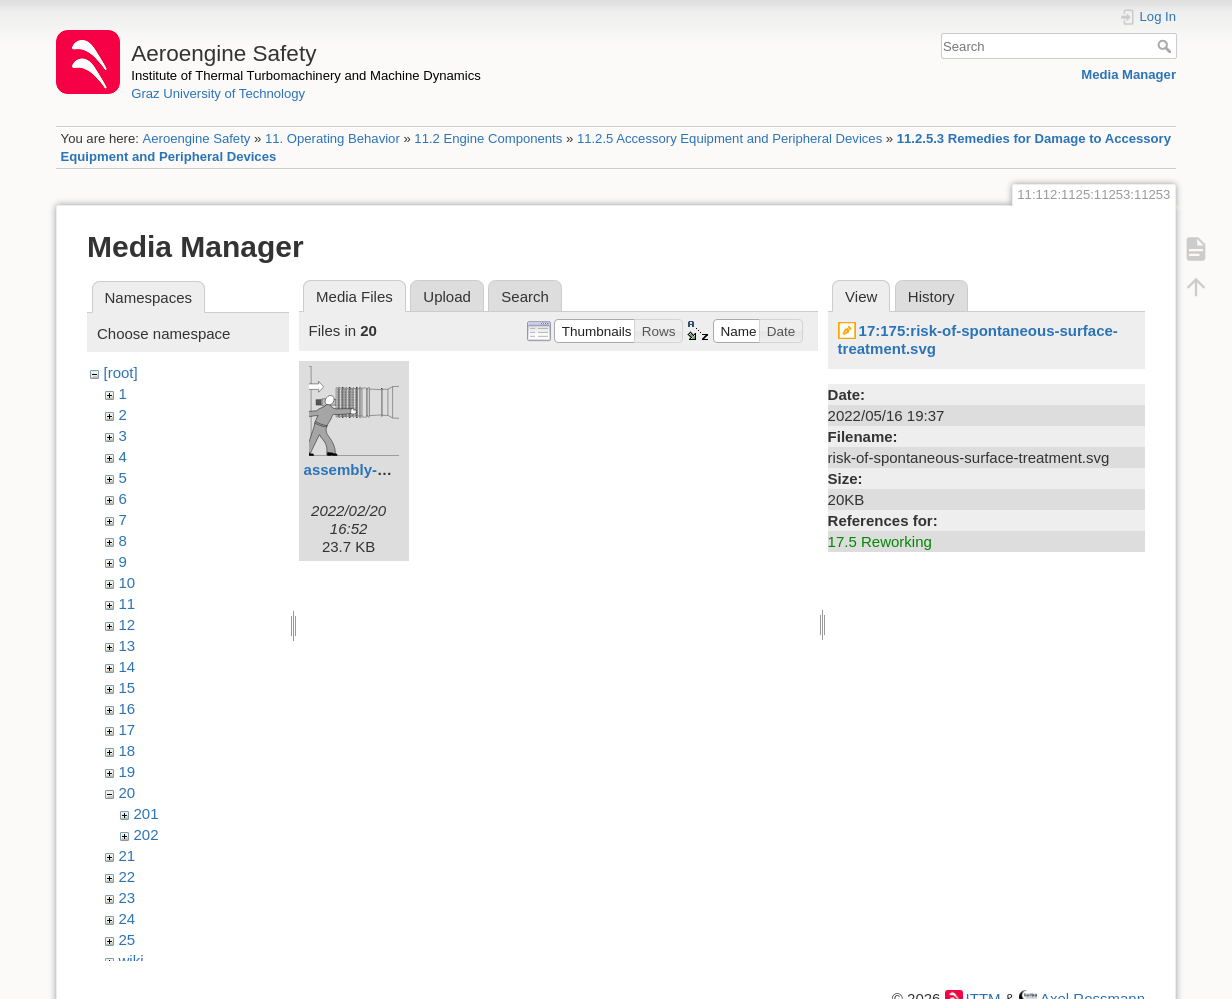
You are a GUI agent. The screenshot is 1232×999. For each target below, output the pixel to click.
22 (127, 876)
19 (127, 771)
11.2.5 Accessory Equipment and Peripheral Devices (729, 138)
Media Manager (1128, 74)
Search (1166, 46)
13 (127, 645)
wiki (131, 960)
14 (127, 666)
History (931, 296)
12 (127, 624)
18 (127, 750)
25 (127, 939)
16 (127, 708)
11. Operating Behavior (332, 138)
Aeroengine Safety (196, 138)
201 (146, 813)
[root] (121, 372)
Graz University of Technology (218, 93)
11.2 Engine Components (488, 138)
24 (127, 918)
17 (127, 729)
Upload (447, 296)
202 (146, 834)
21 (127, 855)
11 (127, 603)
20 (127, 792)
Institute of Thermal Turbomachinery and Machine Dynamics (306, 75)
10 (127, 582)
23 (127, 897)
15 (127, 687)
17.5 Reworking (880, 541)
